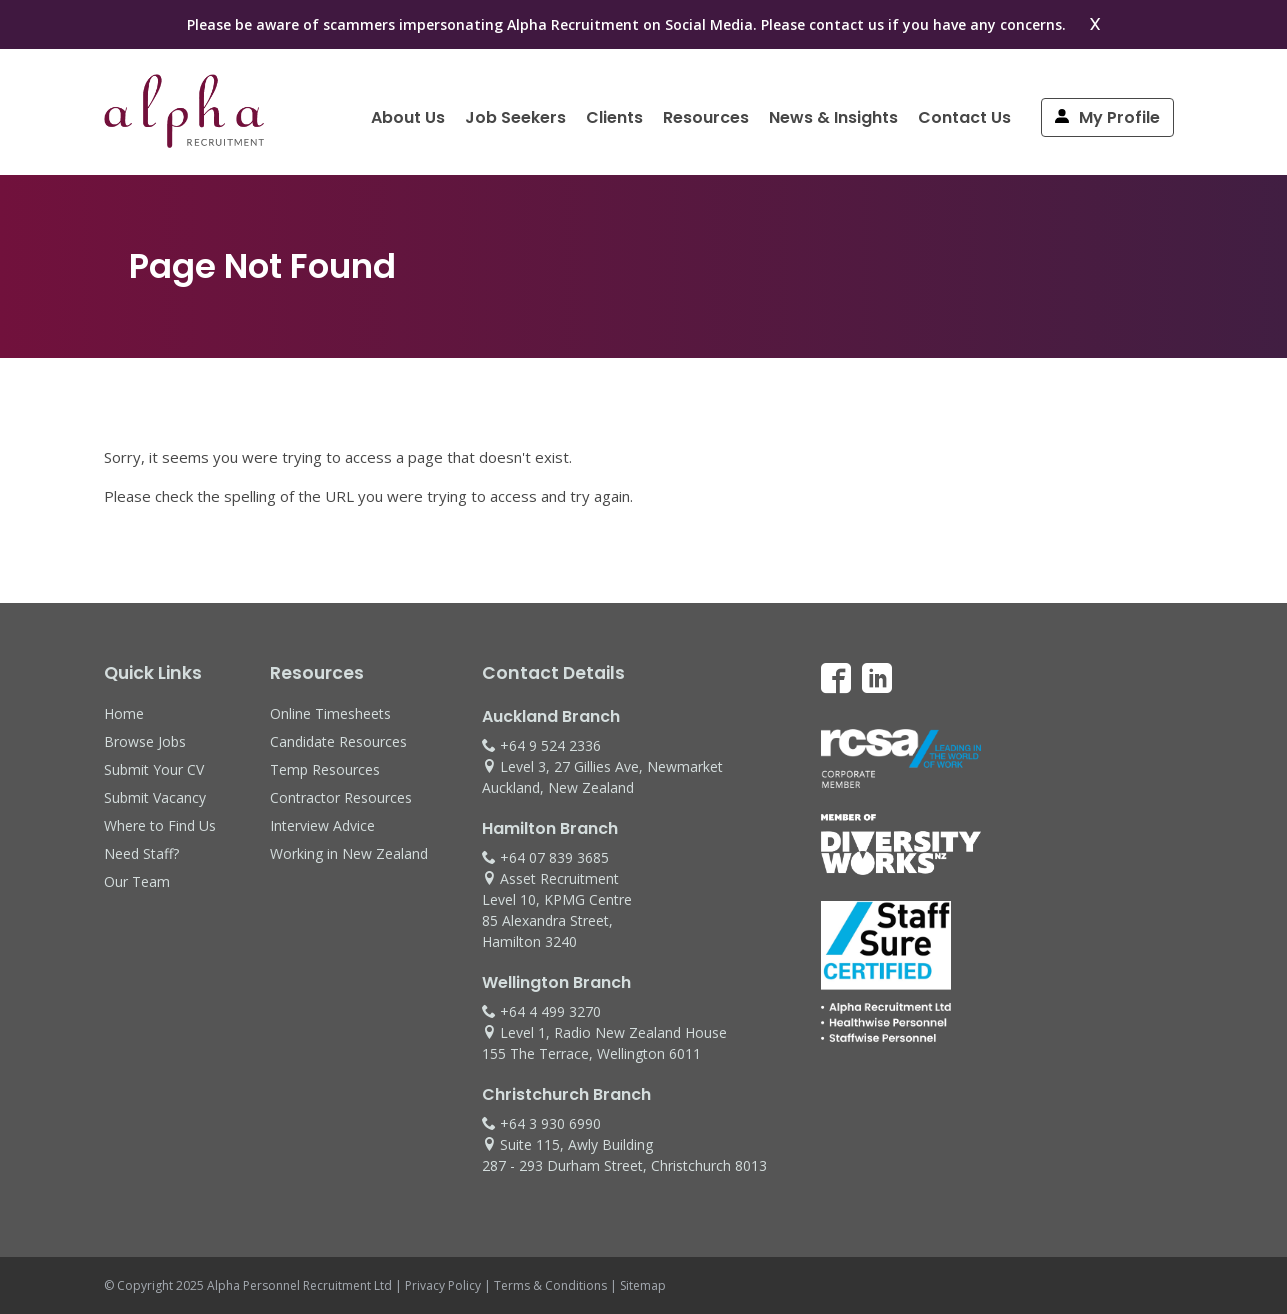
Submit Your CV (154, 769)
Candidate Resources (338, 741)
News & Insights (833, 117)
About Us (408, 117)
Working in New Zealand (349, 853)
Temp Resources (325, 769)
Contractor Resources (341, 797)
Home (124, 713)
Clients (614, 117)
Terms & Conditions (550, 1285)
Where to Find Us (160, 825)
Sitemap (643, 1285)
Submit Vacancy (155, 797)
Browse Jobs (145, 741)
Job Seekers (515, 117)
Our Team (137, 881)
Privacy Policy (443, 1285)
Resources (706, 117)
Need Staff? (141, 853)
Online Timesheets (330, 713)
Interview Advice (322, 825)
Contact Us (964, 117)
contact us (846, 24)
